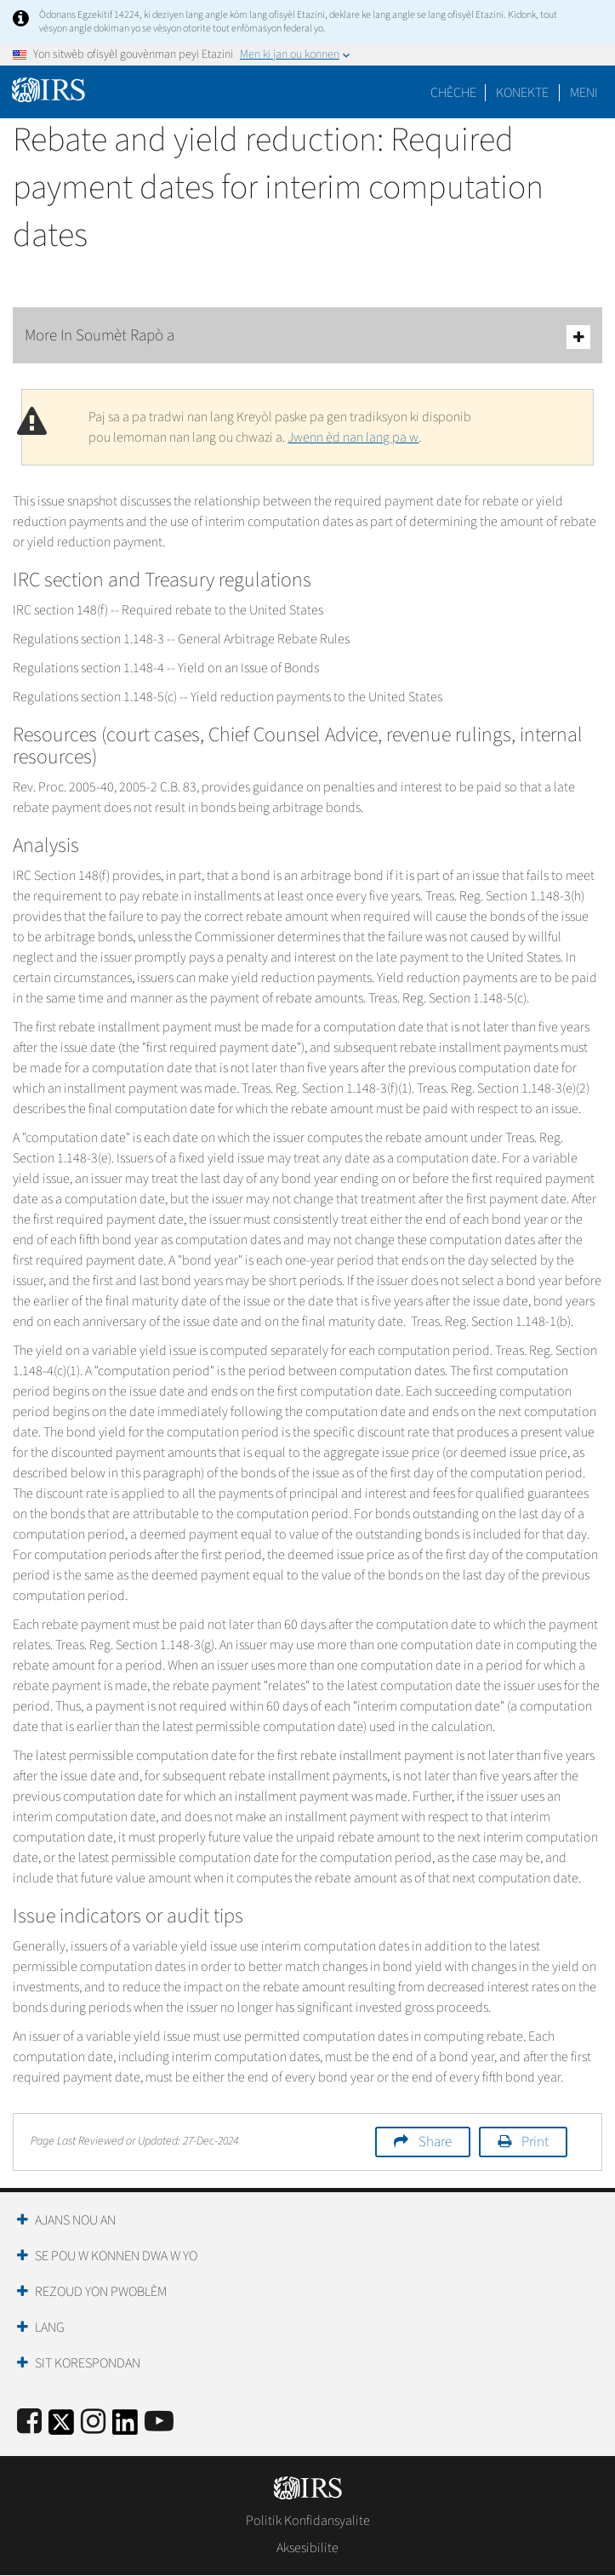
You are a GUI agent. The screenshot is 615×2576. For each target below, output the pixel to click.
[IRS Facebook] (29, 2422)
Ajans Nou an (75, 2220)
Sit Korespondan (87, 2363)
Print (535, 2142)
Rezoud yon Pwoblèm (101, 2291)
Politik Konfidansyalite (308, 2520)
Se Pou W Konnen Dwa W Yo (116, 2256)
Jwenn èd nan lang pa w (353, 437)
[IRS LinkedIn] (125, 2427)
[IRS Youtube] (159, 2422)
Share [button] (435, 2142)
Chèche (453, 92)
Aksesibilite (307, 2547)
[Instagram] (93, 2422)
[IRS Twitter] (61, 2427)
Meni (584, 92)
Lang (50, 2327)
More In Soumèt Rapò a (307, 336)
